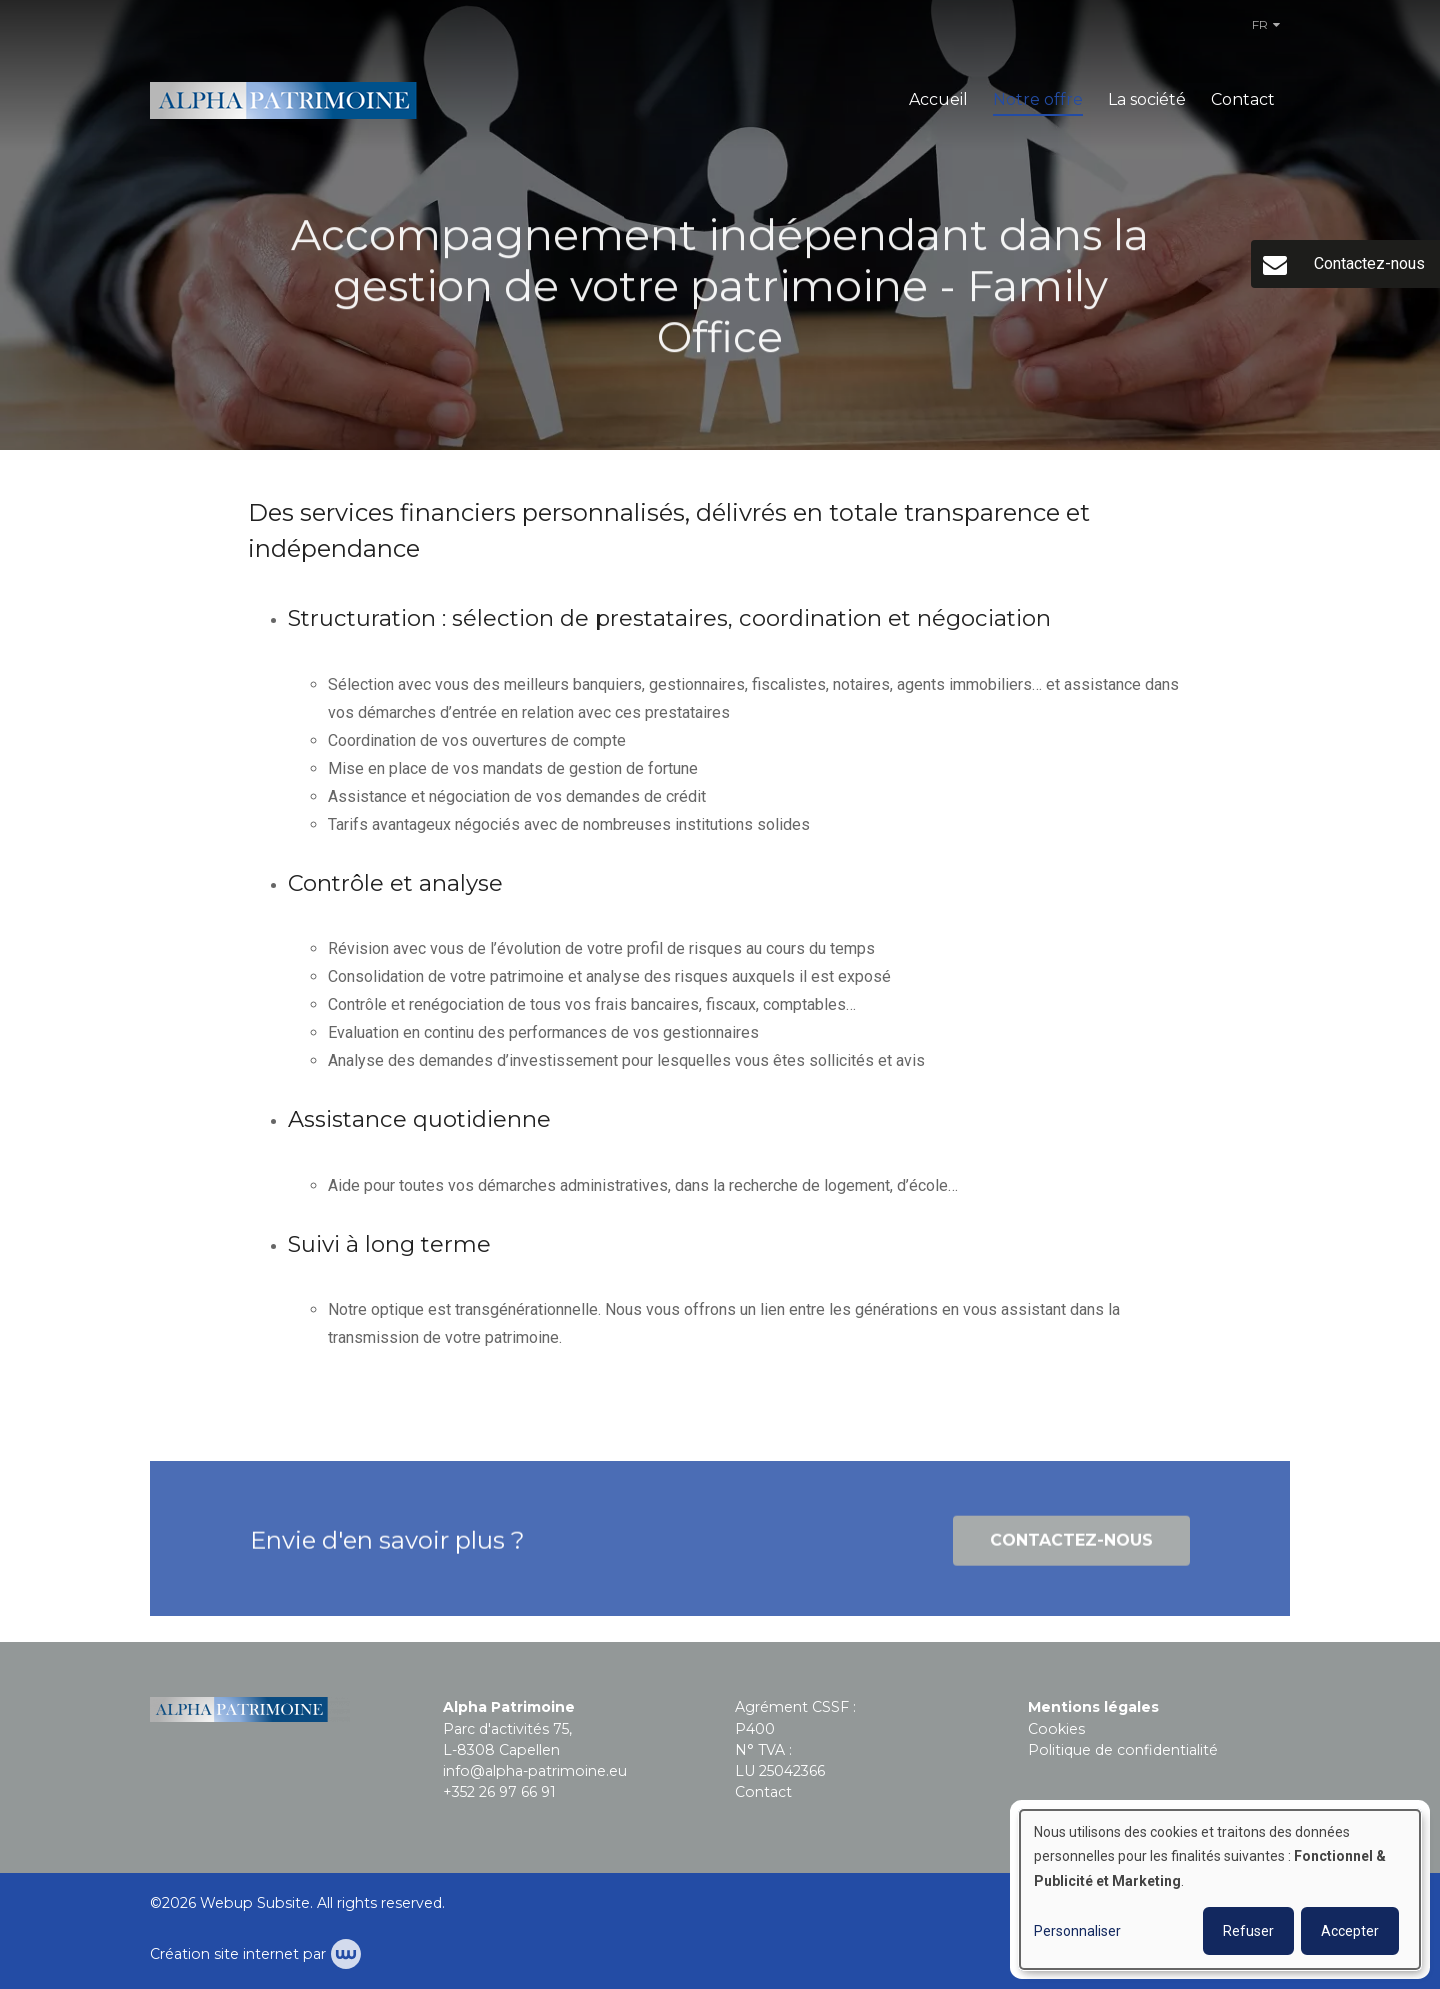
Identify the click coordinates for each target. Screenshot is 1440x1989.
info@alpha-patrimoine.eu (535, 1771)
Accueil (938, 99)
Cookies (1056, 1729)
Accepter (1350, 1931)
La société (1147, 99)
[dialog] (1220, 1889)
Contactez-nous (1071, 1546)
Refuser (1248, 1931)
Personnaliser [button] (1077, 1931)
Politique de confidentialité (1123, 1750)
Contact (1243, 99)
